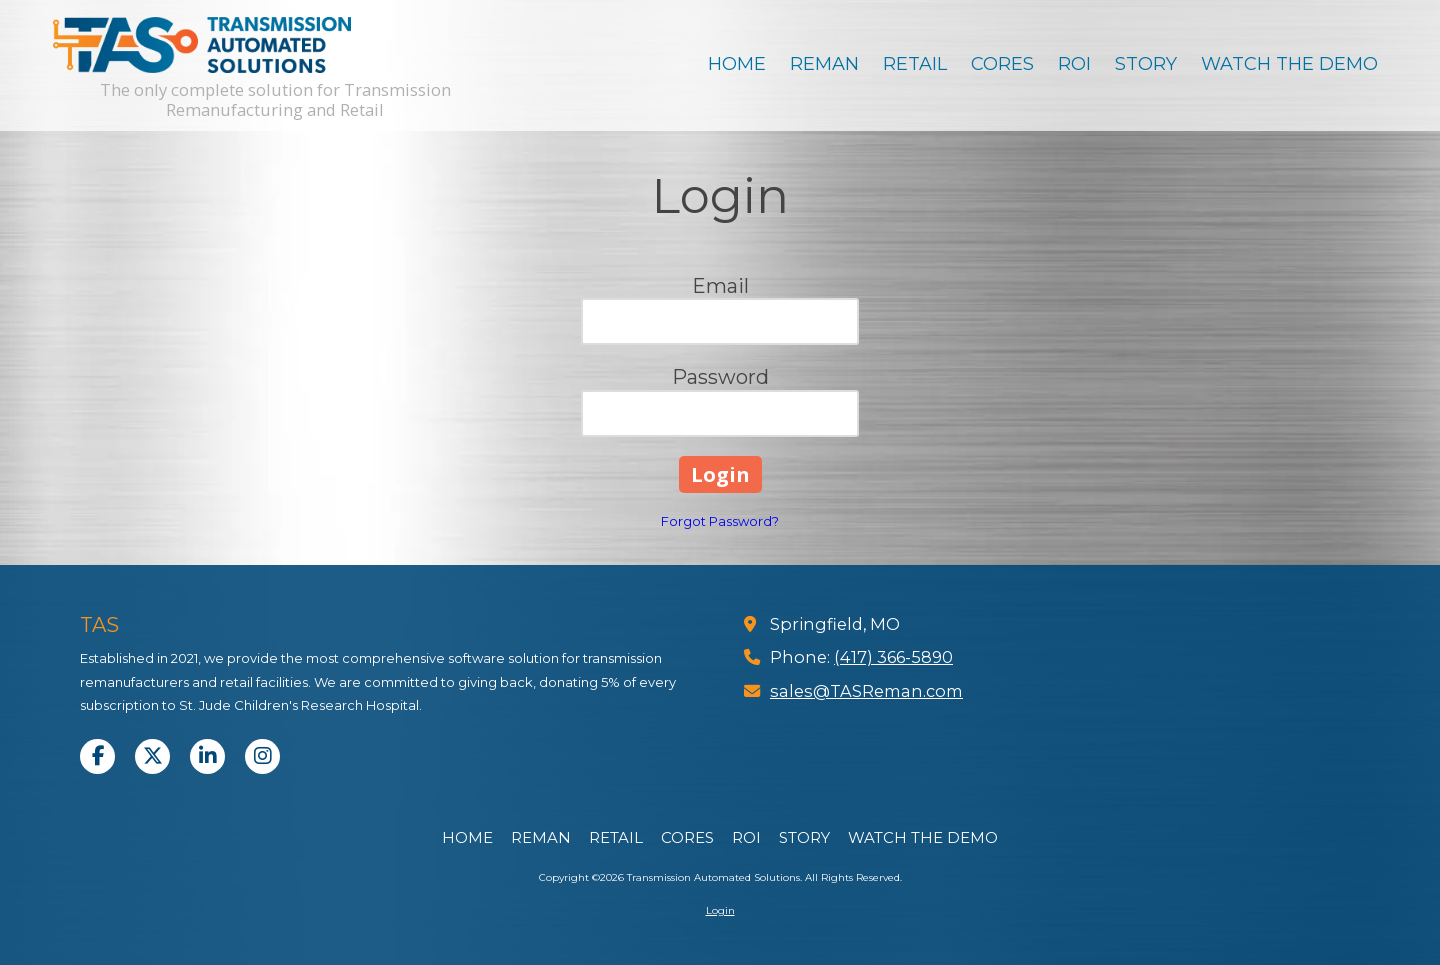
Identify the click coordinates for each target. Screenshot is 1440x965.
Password (720, 377)
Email (720, 286)
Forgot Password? (720, 521)
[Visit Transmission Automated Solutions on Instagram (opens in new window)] (262, 756)
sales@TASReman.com (866, 691)
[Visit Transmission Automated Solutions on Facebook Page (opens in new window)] (97, 756)
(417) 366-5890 (893, 657)
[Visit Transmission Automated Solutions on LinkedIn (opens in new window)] (207, 756)
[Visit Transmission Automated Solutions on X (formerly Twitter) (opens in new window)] (152, 756)
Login (720, 910)
